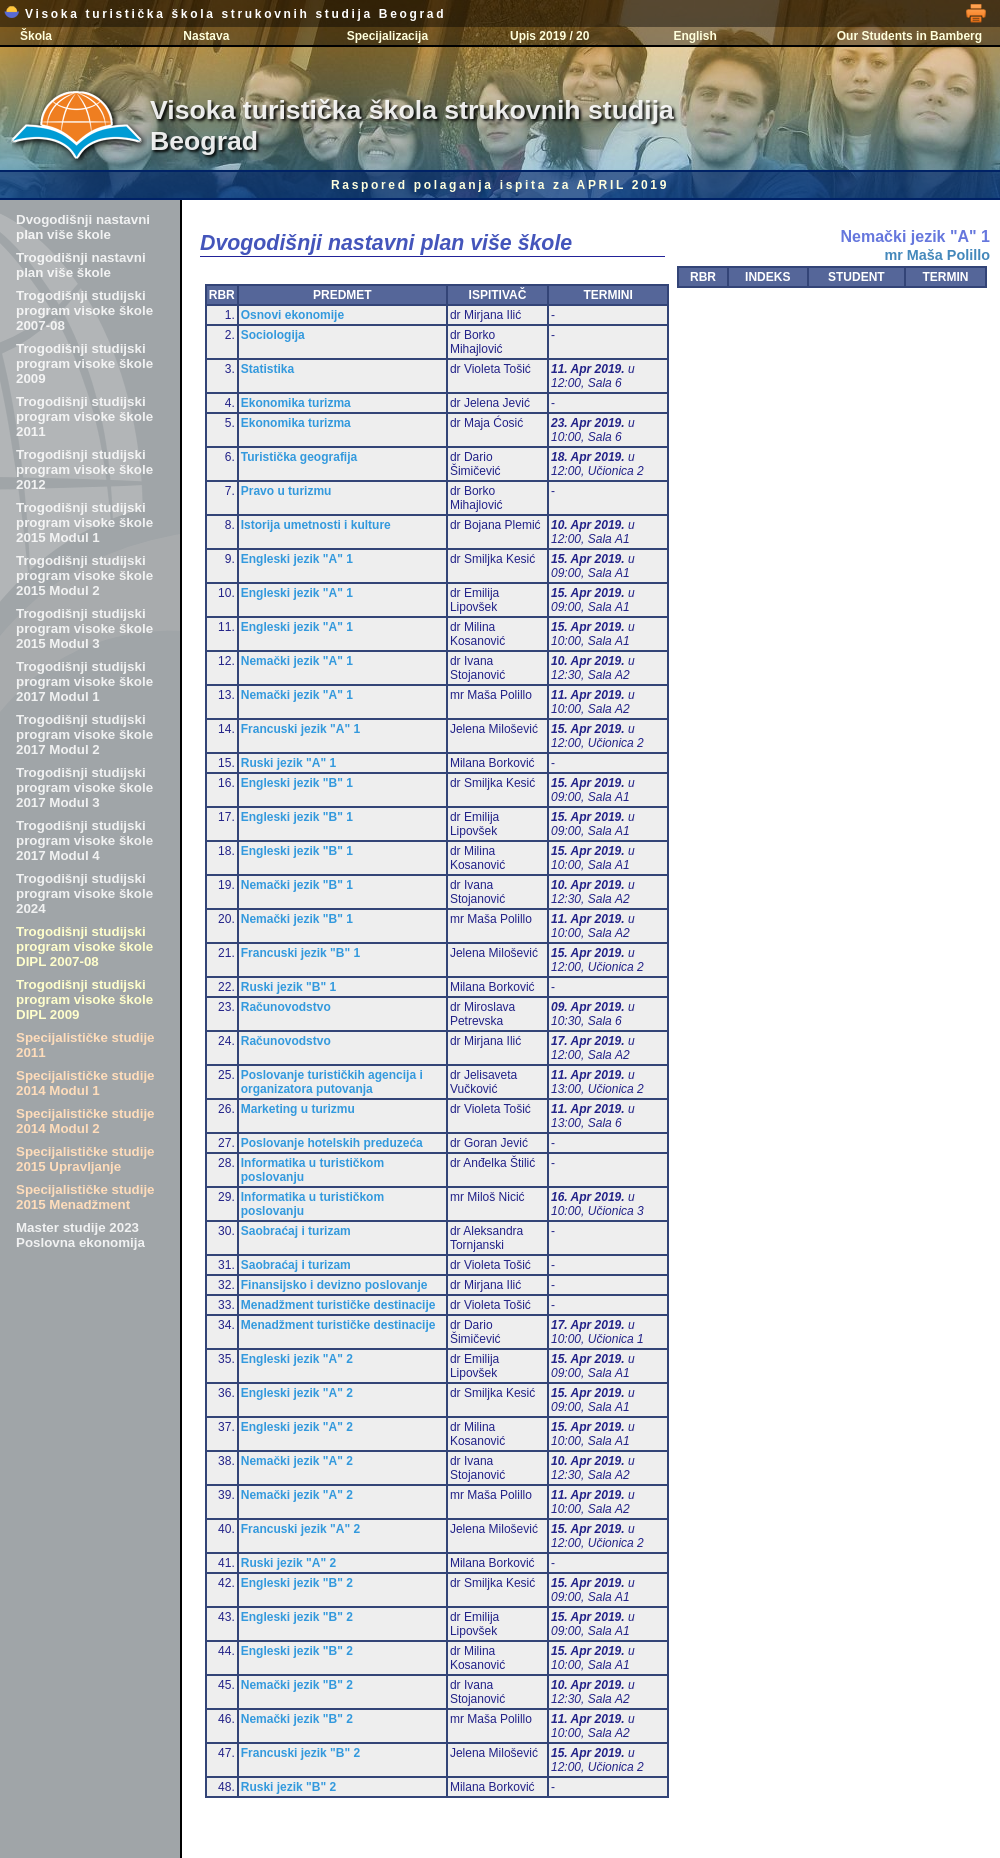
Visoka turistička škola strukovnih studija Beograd (225, 14)
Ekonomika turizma (296, 403)
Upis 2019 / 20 (549, 36)
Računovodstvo (286, 1007)
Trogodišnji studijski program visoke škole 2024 (84, 893)
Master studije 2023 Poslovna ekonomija (80, 1235)
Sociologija (273, 335)
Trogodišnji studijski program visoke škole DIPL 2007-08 (84, 946)
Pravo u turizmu (286, 491)
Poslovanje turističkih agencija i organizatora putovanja (332, 1082)
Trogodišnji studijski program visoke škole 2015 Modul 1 (84, 522)
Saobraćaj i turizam (296, 1231)
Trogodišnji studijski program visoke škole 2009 (84, 363)
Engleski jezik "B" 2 (297, 1583)
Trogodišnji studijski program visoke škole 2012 (84, 469)
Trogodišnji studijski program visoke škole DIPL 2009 (84, 999)
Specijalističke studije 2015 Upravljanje (85, 1159)
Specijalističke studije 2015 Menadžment (85, 1197)
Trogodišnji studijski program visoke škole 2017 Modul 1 (84, 681)
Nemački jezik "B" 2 (297, 1685)
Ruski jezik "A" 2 (288, 1563)
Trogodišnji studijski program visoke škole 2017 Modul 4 (84, 840)
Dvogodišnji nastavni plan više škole (83, 227)
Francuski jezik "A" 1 (300, 729)
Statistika (267, 369)
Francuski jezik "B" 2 (300, 1753)
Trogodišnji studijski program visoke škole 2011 (84, 416)
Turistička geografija (299, 457)
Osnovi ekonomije (292, 315)
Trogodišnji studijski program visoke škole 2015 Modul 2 (84, 575)
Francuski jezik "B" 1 (300, 953)
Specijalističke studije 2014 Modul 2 (85, 1121)
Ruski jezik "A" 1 (288, 763)
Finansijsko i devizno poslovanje (334, 1285)
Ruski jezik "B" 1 (288, 987)
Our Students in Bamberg (909, 36)
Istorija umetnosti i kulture (316, 525)
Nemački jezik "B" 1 (297, 885)
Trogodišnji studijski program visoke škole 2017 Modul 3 (84, 787)
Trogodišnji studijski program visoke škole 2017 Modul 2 (84, 734)
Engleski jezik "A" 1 (297, 559)
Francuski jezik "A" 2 (300, 1529)
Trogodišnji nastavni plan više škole (81, 265)
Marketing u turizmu (298, 1109)
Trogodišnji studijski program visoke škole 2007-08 (84, 310)
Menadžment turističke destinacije (338, 1305)
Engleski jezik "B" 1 (297, 783)
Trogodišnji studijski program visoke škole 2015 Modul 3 (84, 628)
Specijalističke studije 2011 (85, 1045)
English (694, 36)
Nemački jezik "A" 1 (297, 661)
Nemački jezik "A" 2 (297, 1461)
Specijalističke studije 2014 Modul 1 (85, 1083)
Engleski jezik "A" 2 (297, 1359)
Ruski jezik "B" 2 (288, 1787)
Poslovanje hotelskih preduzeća (332, 1143)
